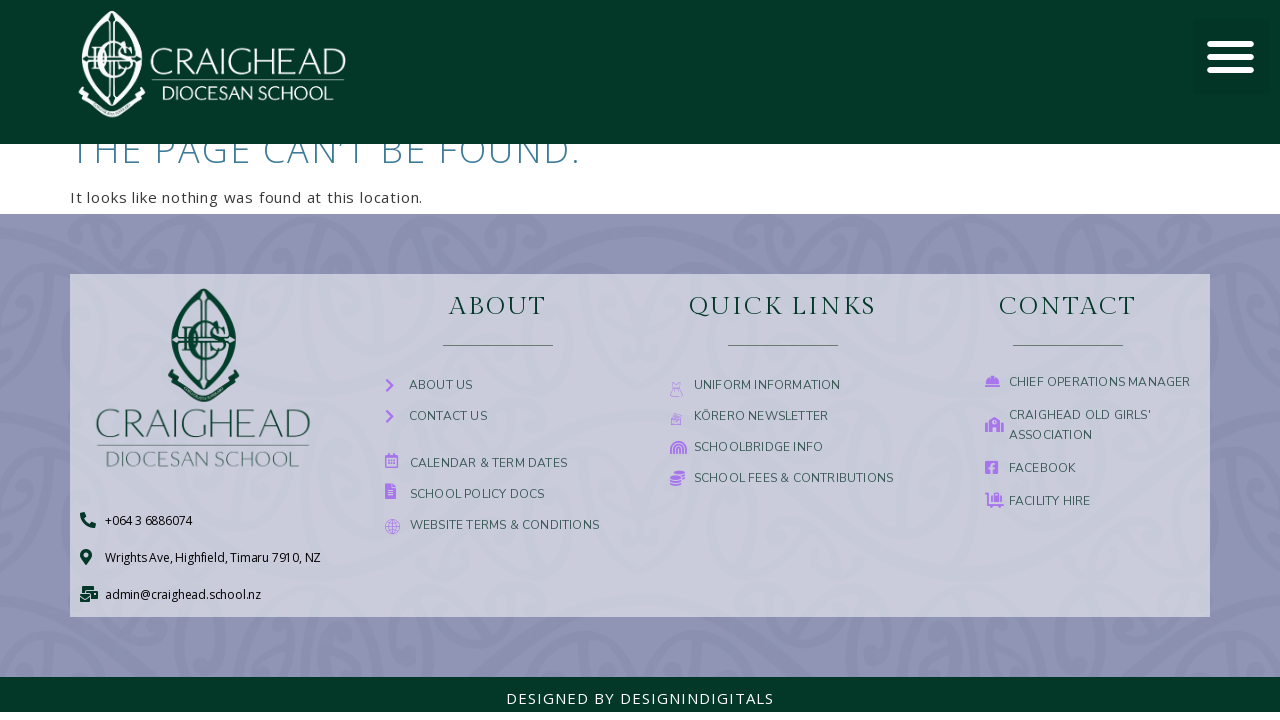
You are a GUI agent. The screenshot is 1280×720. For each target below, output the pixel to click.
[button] (1231, 57)
